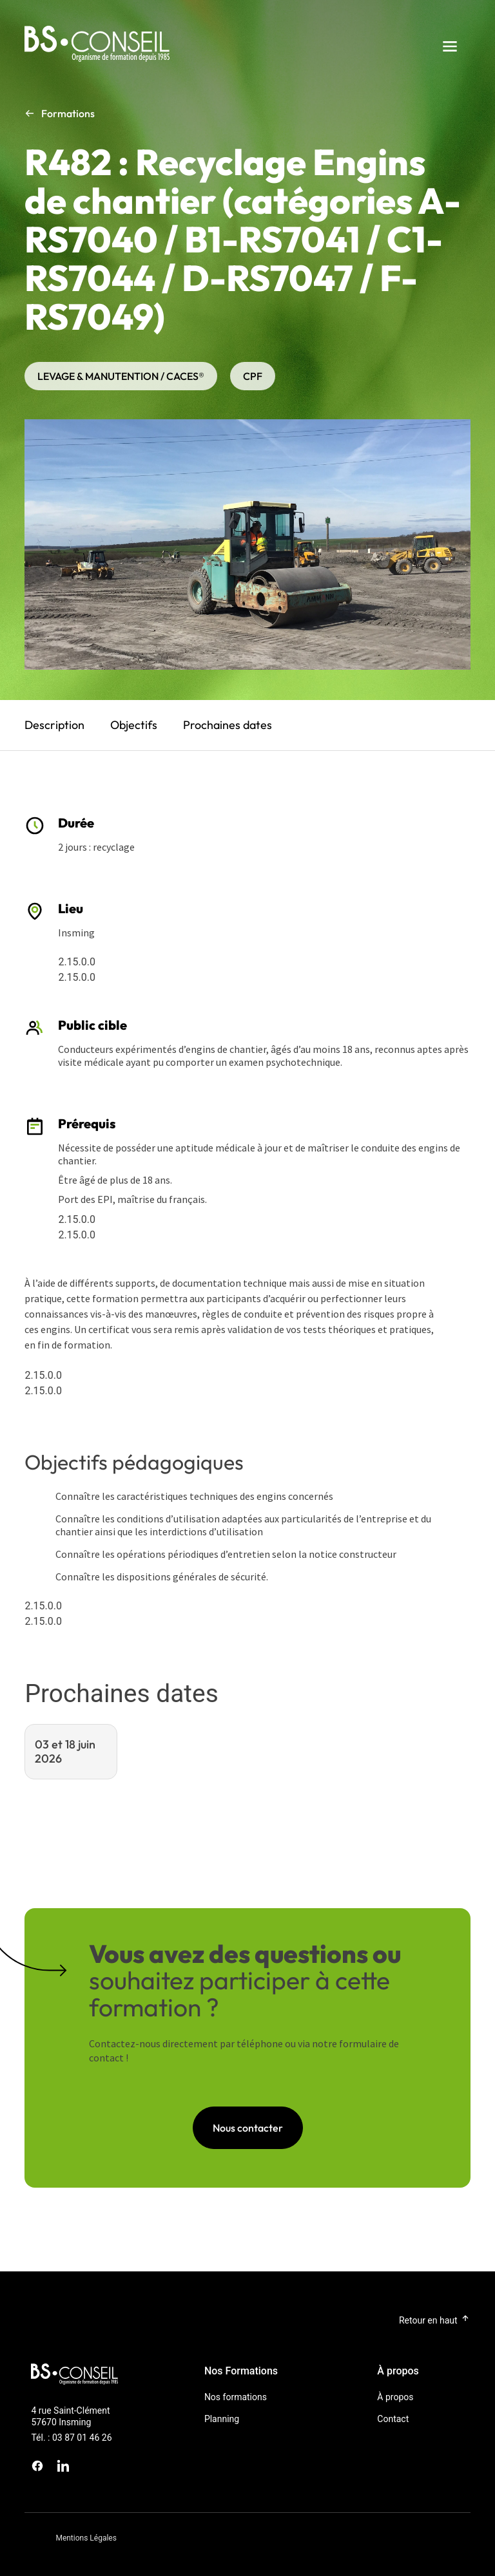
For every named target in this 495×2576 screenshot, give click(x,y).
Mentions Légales (86, 2538)
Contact (393, 2419)
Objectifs (133, 724)
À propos (395, 2397)
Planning (221, 2419)
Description (54, 724)
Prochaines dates (227, 724)
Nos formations (235, 2397)
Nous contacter (248, 2127)
